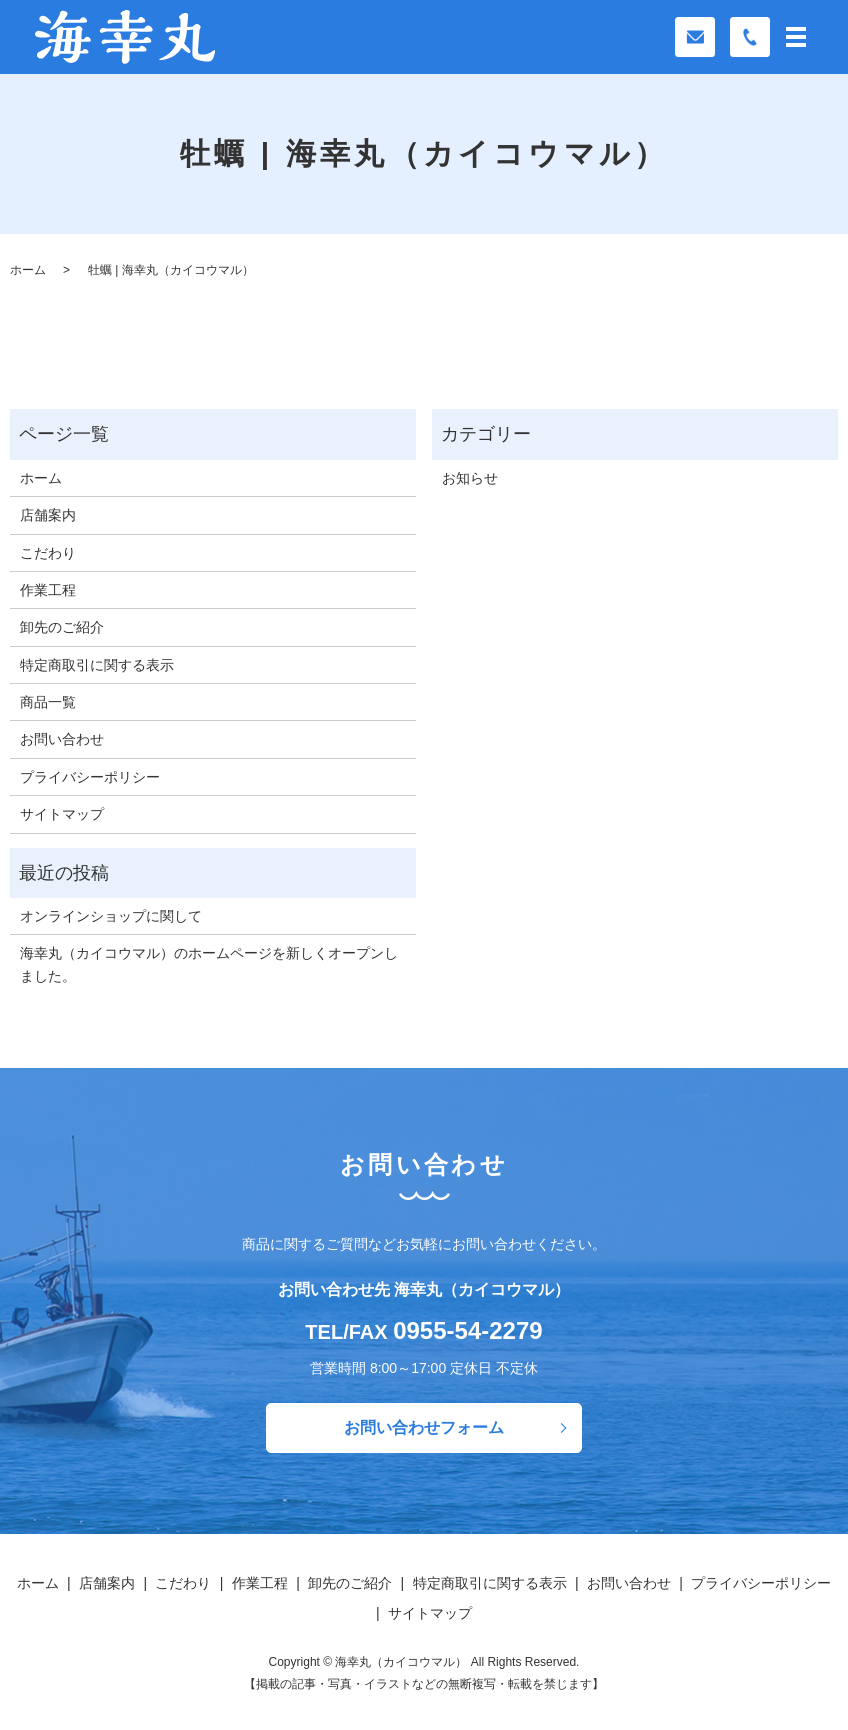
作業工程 (48, 590)
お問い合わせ (62, 739)
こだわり (48, 553)
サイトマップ (62, 814)
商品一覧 (48, 702)
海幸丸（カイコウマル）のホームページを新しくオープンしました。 (209, 964)
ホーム (28, 270)
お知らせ (470, 478)
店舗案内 (48, 515)
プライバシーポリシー (90, 777)
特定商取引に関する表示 (97, 665)
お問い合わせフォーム (424, 1427)
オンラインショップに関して (111, 916)
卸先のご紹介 (62, 627)
